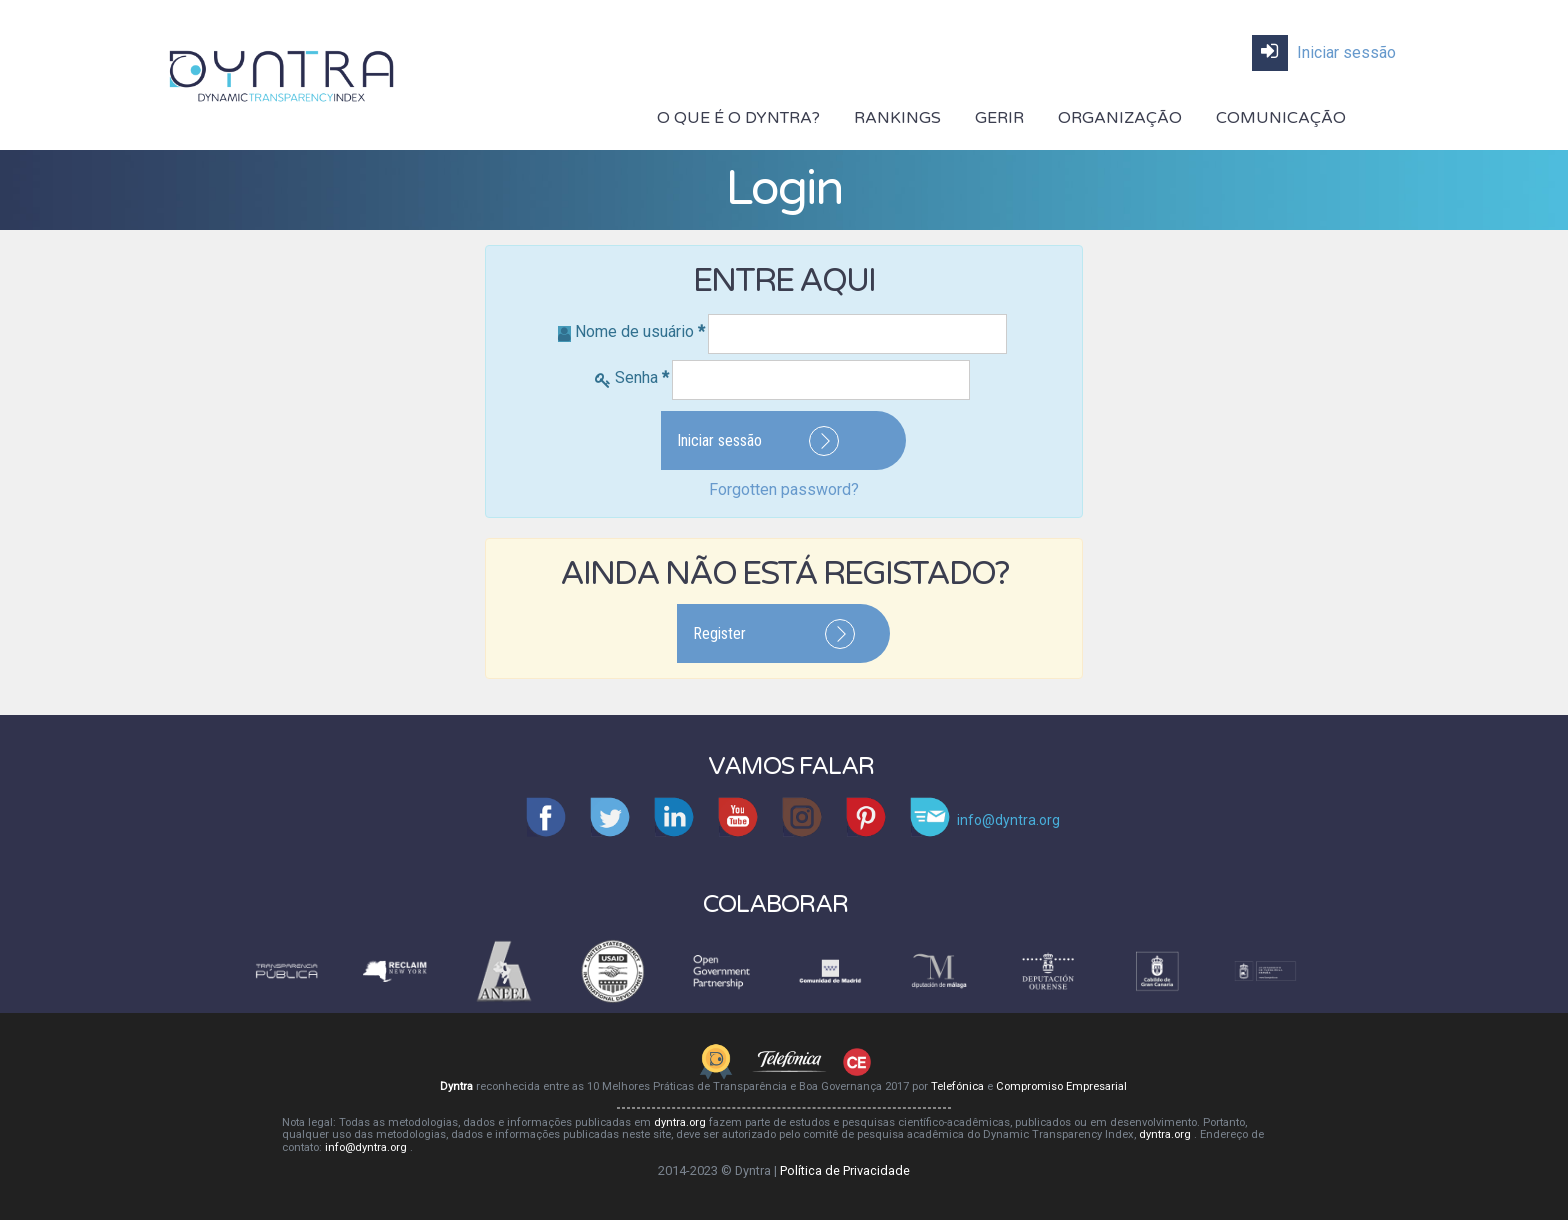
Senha (642, 377)
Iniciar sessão (1324, 53)
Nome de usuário (640, 331)
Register (719, 633)
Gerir (999, 118)
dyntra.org (681, 1122)
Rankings (897, 118)
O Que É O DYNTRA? (738, 118)
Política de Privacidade (845, 1170)
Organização (1120, 118)
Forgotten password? (784, 489)
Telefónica (959, 1086)
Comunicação (1281, 118)
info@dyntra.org (367, 1147)
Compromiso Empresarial (1061, 1086)
